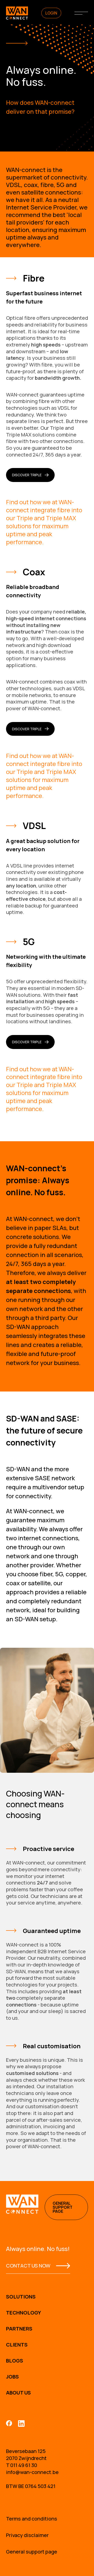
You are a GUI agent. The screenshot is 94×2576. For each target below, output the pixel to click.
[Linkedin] (21, 2423)
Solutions (21, 2296)
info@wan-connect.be (32, 2472)
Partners (19, 2328)
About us (18, 2392)
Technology (23, 2312)
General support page (62, 2207)
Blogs (14, 2360)
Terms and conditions (31, 2518)
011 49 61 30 (23, 2465)
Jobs (12, 2376)
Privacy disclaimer (27, 2535)
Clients (17, 2344)
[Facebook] (9, 2423)
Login (51, 13)
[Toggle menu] (81, 13)
